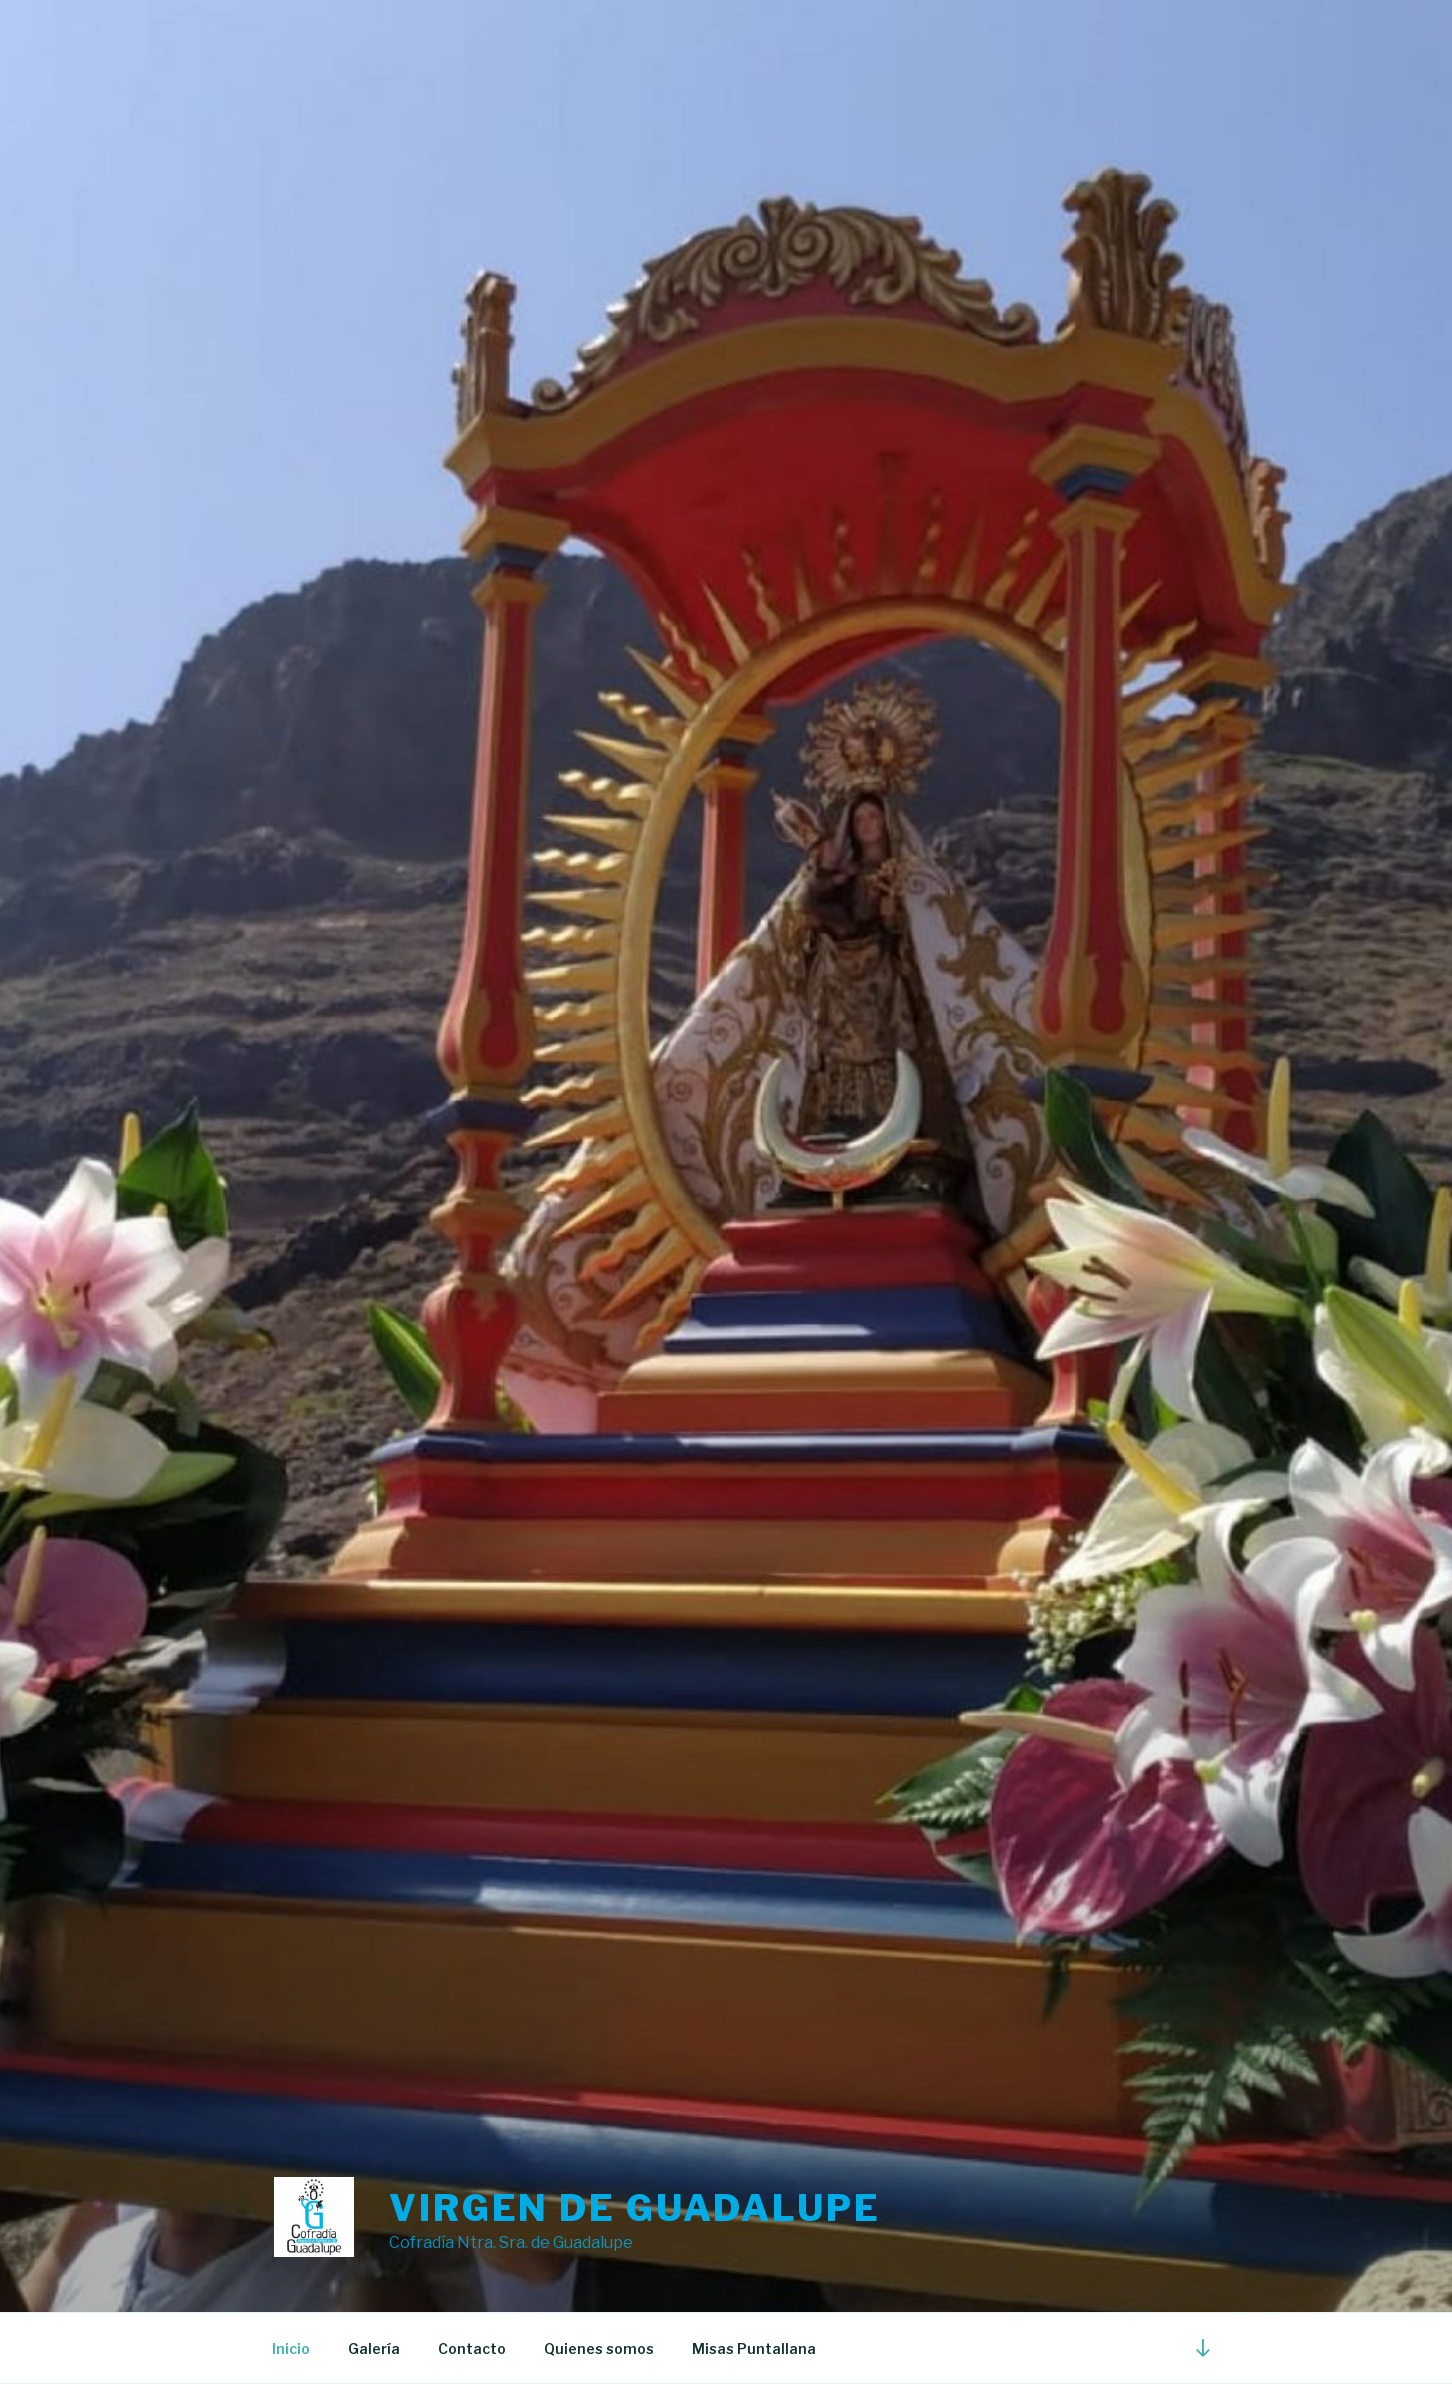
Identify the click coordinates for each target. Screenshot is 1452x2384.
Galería (374, 2348)
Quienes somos (599, 2348)
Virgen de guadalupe (635, 2208)
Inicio (291, 2348)
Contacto (472, 2348)
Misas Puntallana (754, 2348)
